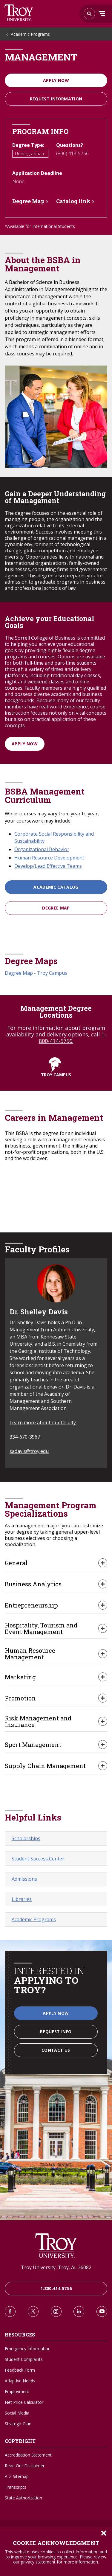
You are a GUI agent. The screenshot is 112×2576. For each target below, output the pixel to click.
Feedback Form (20, 2370)
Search (18, 12)
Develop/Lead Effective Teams (48, 866)
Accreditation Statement (28, 2455)
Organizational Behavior (41, 849)
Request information (56, 99)
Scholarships (26, 1838)
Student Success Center (38, 1858)
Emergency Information (27, 2348)
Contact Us (56, 2050)
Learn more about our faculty (43, 1422)
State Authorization (23, 2498)
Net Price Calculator (24, 2402)
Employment (17, 2391)
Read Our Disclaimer (25, 2465)
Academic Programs (30, 34)
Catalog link (73, 201)
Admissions (24, 1879)
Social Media (17, 2413)
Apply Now (56, 80)
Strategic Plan (18, 2423)
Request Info (55, 2031)
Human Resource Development (49, 857)
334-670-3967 (25, 1437)
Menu (102, 13)
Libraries (22, 1899)
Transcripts (15, 2487)
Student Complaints (24, 2359)
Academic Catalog (56, 887)
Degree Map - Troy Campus (36, 973)
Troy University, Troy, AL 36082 (56, 2267)
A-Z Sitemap (17, 2476)
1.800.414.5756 (56, 2288)
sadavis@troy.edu (29, 1451)
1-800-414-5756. (72, 1037)
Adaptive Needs (20, 2381)
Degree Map (28, 201)
